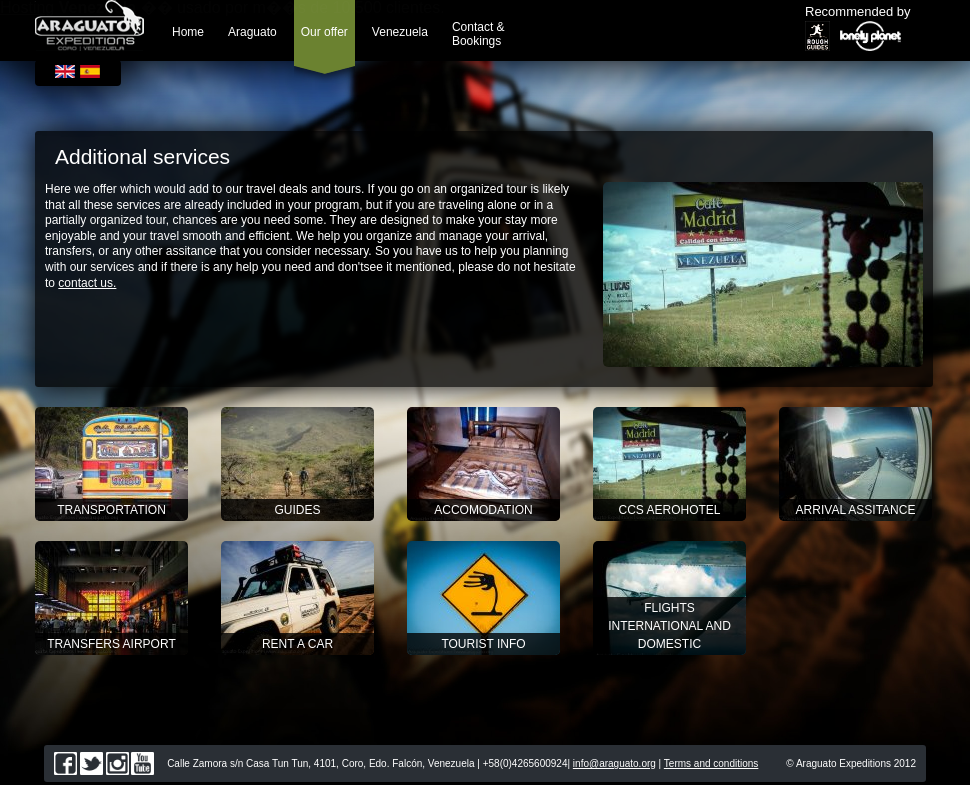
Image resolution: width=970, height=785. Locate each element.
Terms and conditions (711, 763)
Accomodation (483, 510)
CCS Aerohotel (669, 510)
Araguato (252, 32)
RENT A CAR (297, 644)
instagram (117, 763)
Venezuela (400, 32)
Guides (297, 510)
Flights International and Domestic (669, 626)
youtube (142, 763)
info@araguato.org (614, 763)
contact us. (87, 283)
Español (90, 71)
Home (188, 32)
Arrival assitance (856, 510)
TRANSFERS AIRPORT (111, 644)
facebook (65, 763)
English (65, 71)
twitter (91, 763)
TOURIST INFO (483, 644)
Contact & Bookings (478, 34)
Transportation (111, 510)
